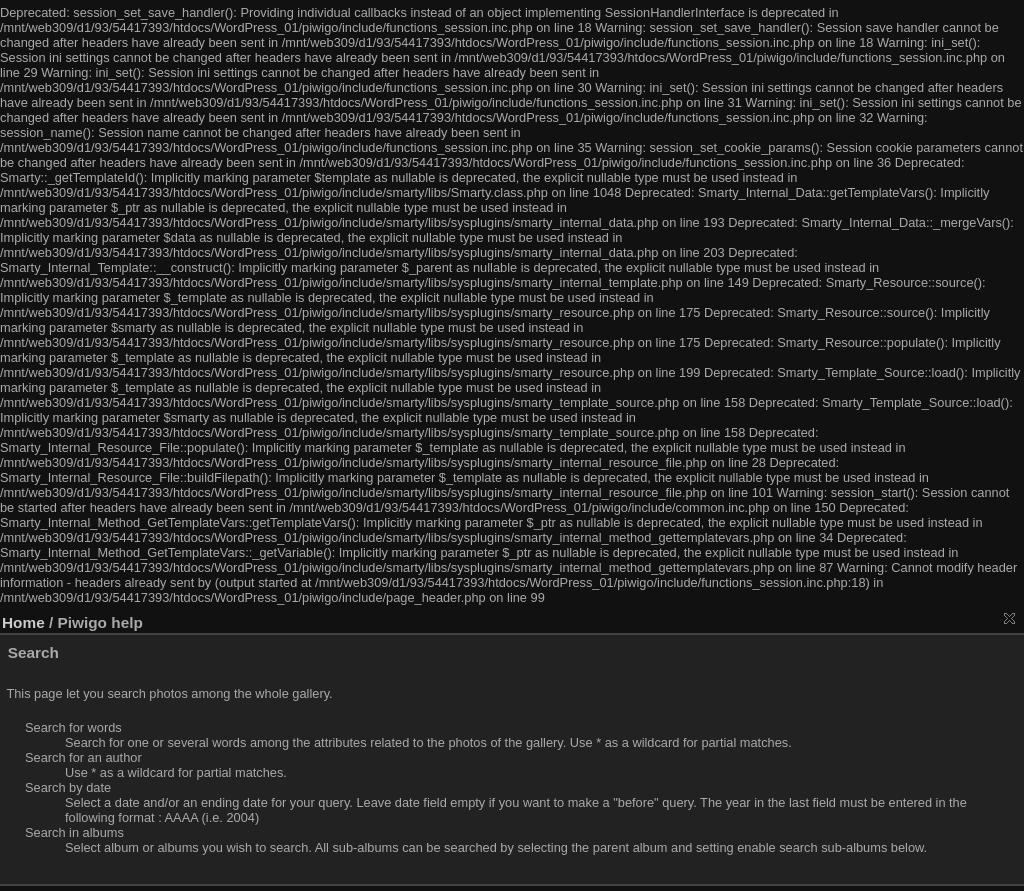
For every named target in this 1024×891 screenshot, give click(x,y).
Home (23, 622)
